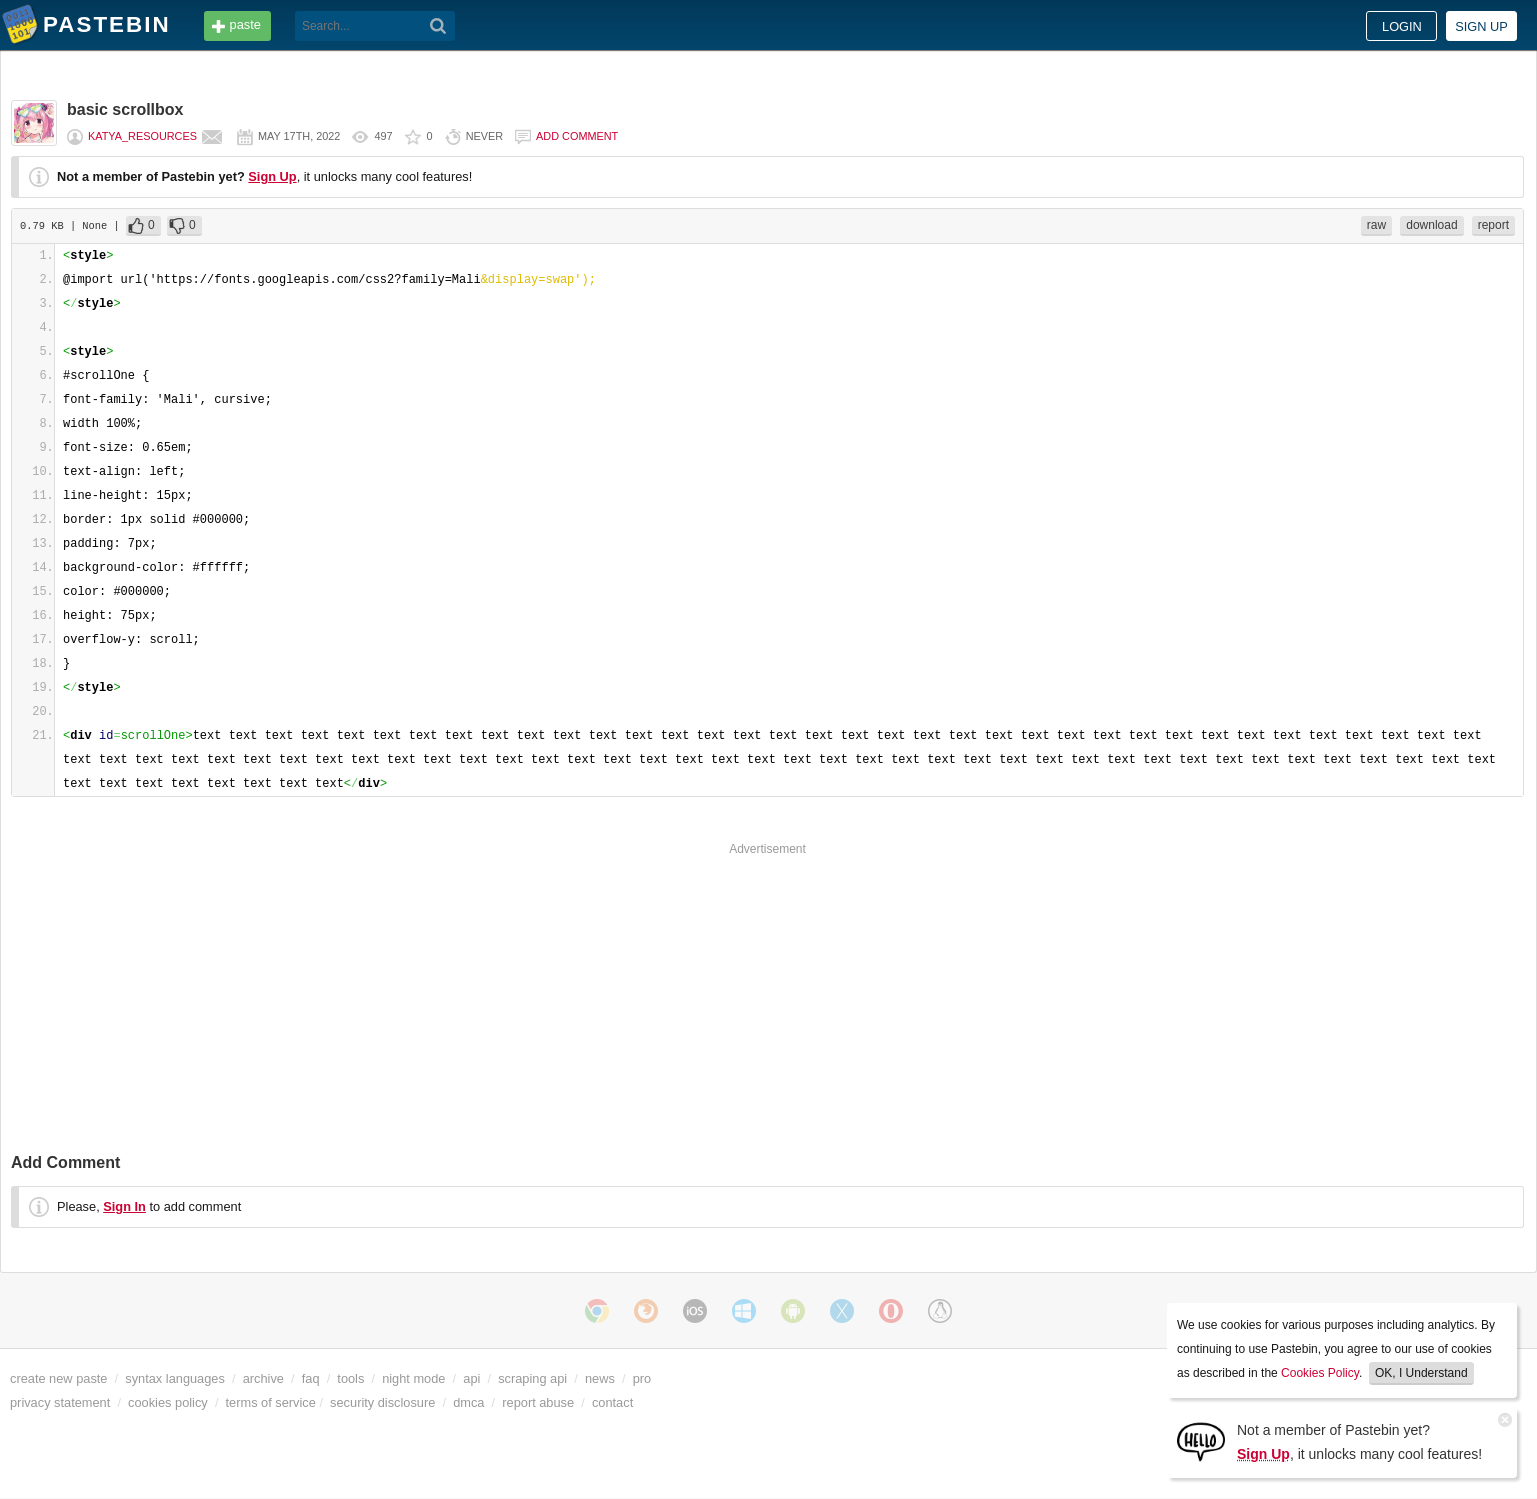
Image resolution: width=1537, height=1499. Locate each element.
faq (311, 1378)
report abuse (538, 1402)
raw (1376, 225)
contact (612, 1402)
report (1493, 225)
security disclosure (382, 1402)
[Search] (438, 26)
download (1431, 225)
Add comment (577, 136)
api (471, 1378)
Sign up (1481, 26)
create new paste (58, 1378)
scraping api (532, 1378)
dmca (468, 1402)
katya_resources (142, 136)
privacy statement (60, 1402)
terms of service (271, 1402)
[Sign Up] (1201, 1440)
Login (1402, 26)
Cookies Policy (1320, 1373)
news (600, 1378)
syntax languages (175, 1378)
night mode (413, 1378)
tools (350, 1378)
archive (263, 1378)
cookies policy (168, 1402)
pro (642, 1378)
